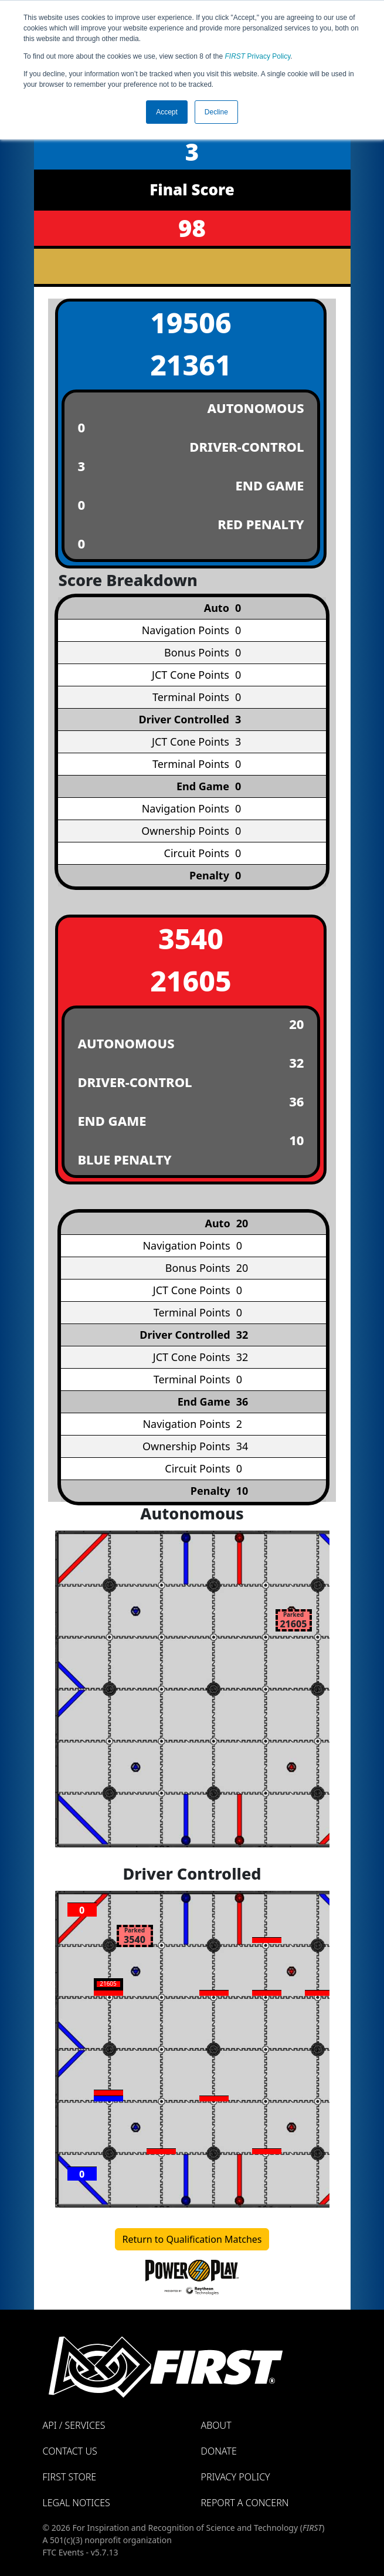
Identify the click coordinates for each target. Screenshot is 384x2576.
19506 (191, 322)
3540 (190, 938)
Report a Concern (245, 2502)
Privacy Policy (258, 56)
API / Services (74, 2425)
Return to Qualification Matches (192, 2239)
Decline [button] (216, 112)
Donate (219, 2451)
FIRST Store (70, 2476)
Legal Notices (76, 2502)
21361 (191, 365)
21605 (191, 981)
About (216, 2425)
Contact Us (70, 2451)
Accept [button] (167, 112)
